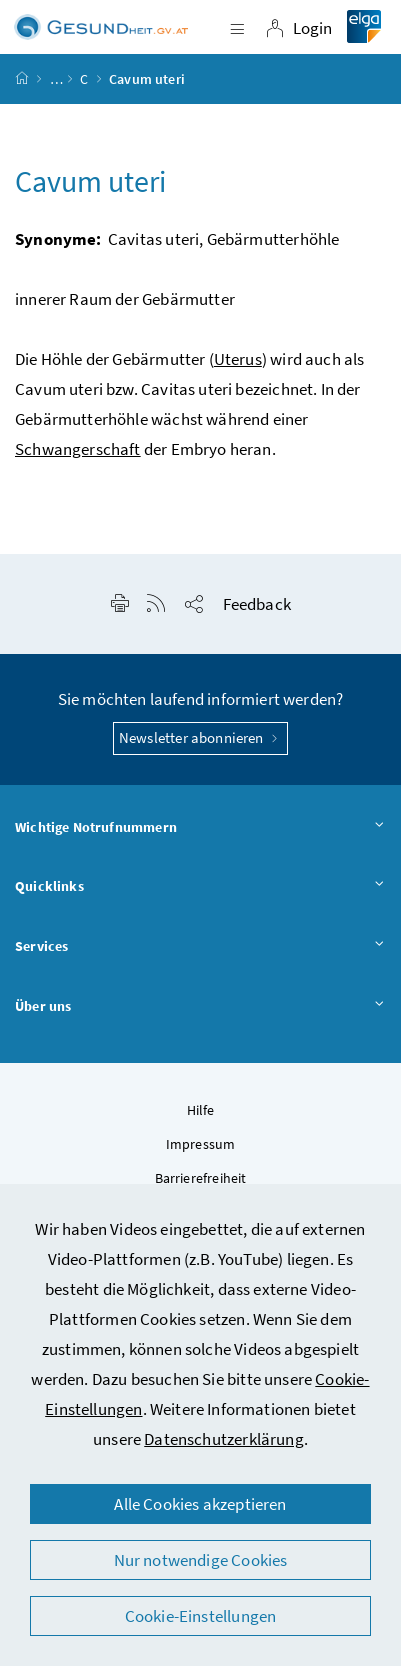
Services (200, 947)
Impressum (201, 1144)
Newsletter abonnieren (200, 737)
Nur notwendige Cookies (201, 1560)
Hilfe (201, 1110)
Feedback (257, 604)
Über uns (200, 1007)
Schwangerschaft (78, 449)
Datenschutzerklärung (224, 1439)
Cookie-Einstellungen (201, 1616)
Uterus (238, 359)
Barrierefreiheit (201, 1178)
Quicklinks (200, 887)
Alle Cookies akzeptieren (200, 1504)
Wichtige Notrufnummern (200, 828)
